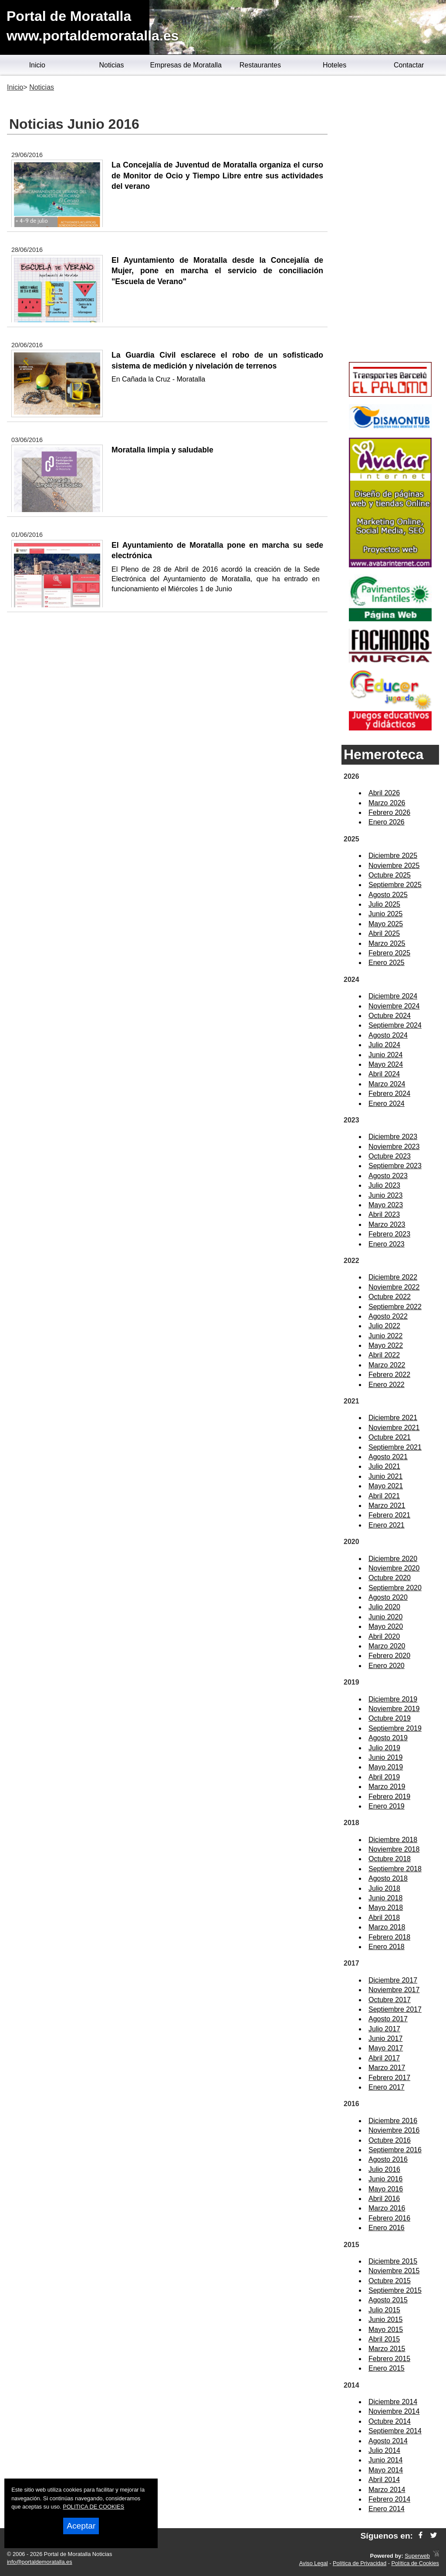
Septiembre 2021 (395, 1447)
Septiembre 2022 (395, 1306)
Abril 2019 (384, 1777)
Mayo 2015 (385, 2329)
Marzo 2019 (386, 1786)
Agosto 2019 (388, 1738)
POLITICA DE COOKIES (93, 2506)
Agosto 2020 (388, 1597)
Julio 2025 (384, 904)
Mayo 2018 (385, 1907)
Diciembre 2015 (392, 2261)
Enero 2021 (386, 1525)
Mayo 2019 (385, 1767)
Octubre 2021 (389, 1437)
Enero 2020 (386, 1665)
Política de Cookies (415, 2563)
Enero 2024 (386, 1103)
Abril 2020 (384, 1636)
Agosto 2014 (388, 2441)
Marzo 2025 (386, 943)
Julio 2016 (384, 2169)
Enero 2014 (386, 2508)
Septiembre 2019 (395, 1728)
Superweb (417, 2556)
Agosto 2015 (388, 2300)
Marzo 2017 (386, 2067)
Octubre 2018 (389, 1858)
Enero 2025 (386, 962)
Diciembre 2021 (392, 1417)
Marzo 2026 (386, 803)
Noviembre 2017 (393, 1989)
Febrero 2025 (389, 953)
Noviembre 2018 (393, 1849)
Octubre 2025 (389, 875)
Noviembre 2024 (393, 1006)
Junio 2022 (385, 1336)
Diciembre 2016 (392, 2120)
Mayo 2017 (385, 2048)
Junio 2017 (385, 2038)
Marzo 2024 (386, 1084)
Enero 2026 (386, 822)
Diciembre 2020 (392, 1558)
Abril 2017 (384, 2058)
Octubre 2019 (389, 1718)
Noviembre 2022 (393, 1287)
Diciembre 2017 (392, 1980)
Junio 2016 (385, 2179)
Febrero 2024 (389, 1093)
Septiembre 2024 (395, 1025)
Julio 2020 (384, 1607)
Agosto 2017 (388, 2019)
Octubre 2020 (389, 1577)
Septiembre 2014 (395, 2431)
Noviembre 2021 (393, 1427)
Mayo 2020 (385, 1626)
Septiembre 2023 (395, 1165)
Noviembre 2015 (393, 2271)
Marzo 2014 (386, 2489)
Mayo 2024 (385, 1064)
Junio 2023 (385, 1195)
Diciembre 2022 (392, 1277)
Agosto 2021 (388, 1457)
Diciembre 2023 (392, 1136)
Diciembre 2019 (392, 1699)
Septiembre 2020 (395, 1587)
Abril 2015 (384, 2339)
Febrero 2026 (389, 812)
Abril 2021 (384, 1496)
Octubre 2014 (389, 2421)
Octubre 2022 (389, 1296)
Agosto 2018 (388, 1878)
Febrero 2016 (389, 2218)
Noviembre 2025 (393, 865)
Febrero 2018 (389, 1937)
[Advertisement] (390, 220)
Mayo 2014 (385, 2470)
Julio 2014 (384, 2450)
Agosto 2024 (388, 1035)
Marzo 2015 (386, 2348)
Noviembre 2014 (393, 2411)
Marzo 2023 (386, 1224)
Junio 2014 (385, 2460)
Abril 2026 (384, 793)
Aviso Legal (313, 2563)
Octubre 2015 (389, 2281)
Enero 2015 (386, 2368)
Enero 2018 (386, 1946)
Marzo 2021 (386, 1505)
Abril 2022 (384, 1355)
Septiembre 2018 (395, 1869)
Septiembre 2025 (395, 884)
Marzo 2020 (386, 1646)
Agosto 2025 (388, 894)
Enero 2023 (386, 1244)
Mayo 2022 (385, 1345)
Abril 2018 (384, 1917)
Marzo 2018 (386, 1927)
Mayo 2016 (385, 2189)
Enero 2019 (386, 1806)
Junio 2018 (385, 1898)
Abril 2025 (384, 933)
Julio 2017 (384, 2029)
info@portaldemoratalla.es (39, 2562)
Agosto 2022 (388, 1316)
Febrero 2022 (389, 1374)
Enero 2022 (386, 1384)
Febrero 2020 (389, 1655)
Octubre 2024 (389, 1015)
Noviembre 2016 (393, 2130)
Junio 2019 (385, 1757)
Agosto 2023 (388, 1175)
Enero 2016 (386, 2227)
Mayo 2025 (385, 924)
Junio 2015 (385, 2319)
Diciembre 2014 (392, 2401)
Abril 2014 (384, 2479)
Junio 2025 (385, 914)
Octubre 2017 (389, 1999)
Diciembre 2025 (392, 855)
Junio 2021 (385, 1476)
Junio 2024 (385, 1055)
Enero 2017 (386, 2087)
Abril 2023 (384, 1214)
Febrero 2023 (389, 1234)
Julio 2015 (384, 2310)
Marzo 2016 (386, 2208)
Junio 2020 (385, 1617)
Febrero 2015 (389, 2358)
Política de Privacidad (359, 2563)
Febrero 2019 (389, 1796)
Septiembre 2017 (395, 2009)
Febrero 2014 (389, 2499)
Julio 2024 (384, 1044)
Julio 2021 (384, 1466)
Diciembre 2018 (392, 1839)
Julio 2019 (384, 1748)
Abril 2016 (384, 2198)
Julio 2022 (384, 1326)
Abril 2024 (384, 1074)
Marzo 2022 (386, 1365)
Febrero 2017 (389, 2077)
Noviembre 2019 (393, 1708)
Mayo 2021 (385, 1486)
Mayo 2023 (385, 1205)
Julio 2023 (384, 1185)
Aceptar (81, 2525)
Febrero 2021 (389, 1515)
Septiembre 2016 (395, 2150)
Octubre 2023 (389, 1156)
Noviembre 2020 (393, 1568)
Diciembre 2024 (392, 996)
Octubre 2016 (389, 2140)
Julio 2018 (384, 1888)
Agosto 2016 (388, 2159)
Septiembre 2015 (395, 2290)
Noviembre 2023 (393, 1146)
